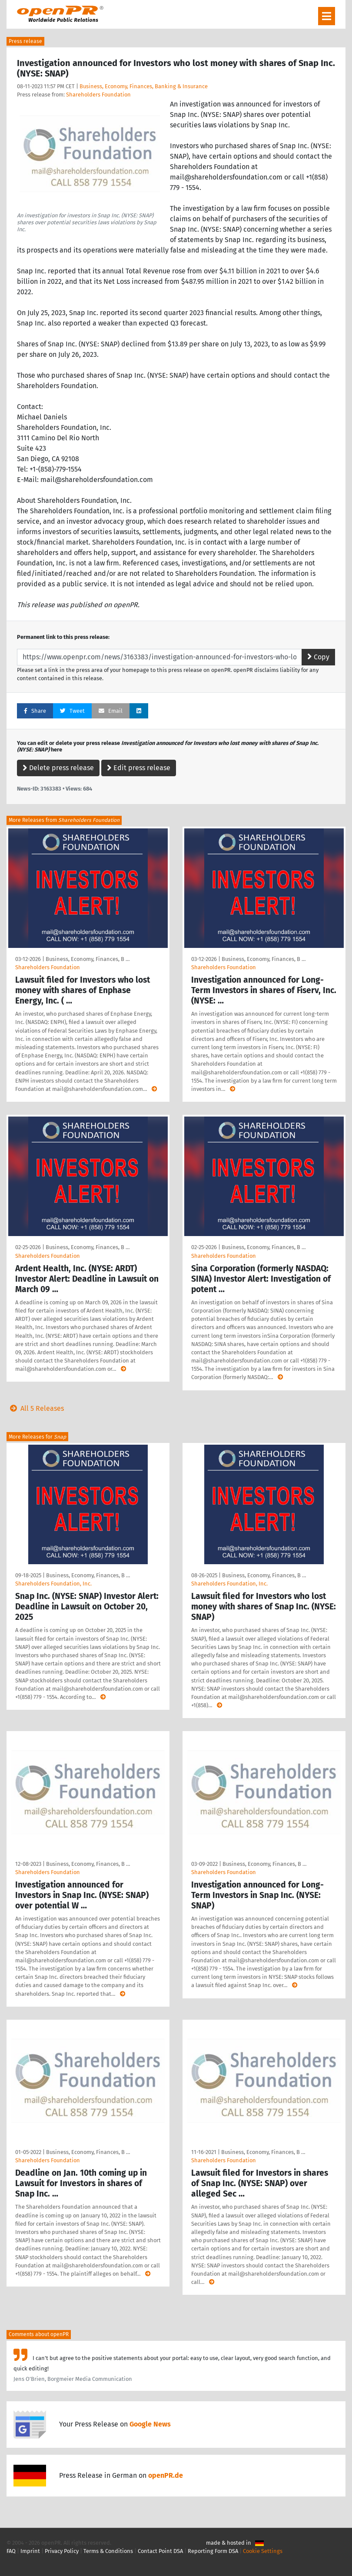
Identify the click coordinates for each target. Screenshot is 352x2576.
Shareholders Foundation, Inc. (53, 1583)
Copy (318, 657)
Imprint (30, 2551)
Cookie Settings (262, 2551)
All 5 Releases (35, 1408)
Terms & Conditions (108, 2551)
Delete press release (58, 768)
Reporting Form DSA (213, 2551)
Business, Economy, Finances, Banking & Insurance (144, 86)
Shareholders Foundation (98, 94)
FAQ (11, 2551)
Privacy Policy (62, 2551)
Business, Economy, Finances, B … (88, 959)
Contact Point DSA (160, 2551)
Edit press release (138, 768)
